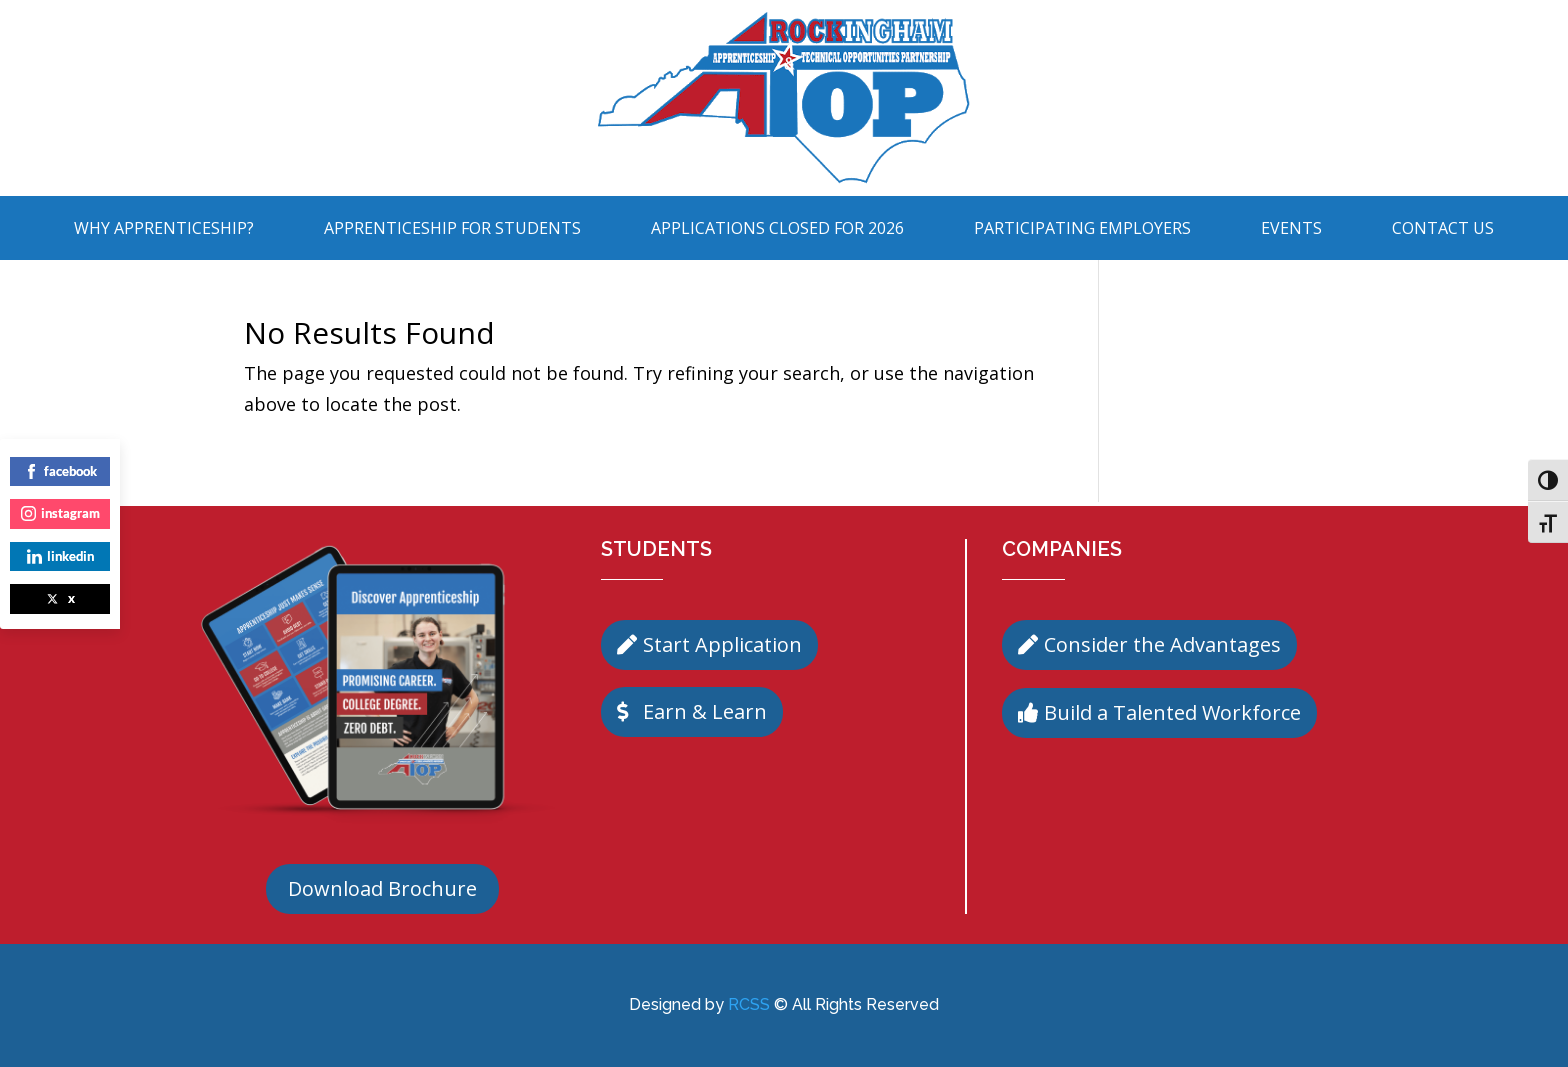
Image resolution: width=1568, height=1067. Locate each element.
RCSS (749, 1004)
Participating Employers (1082, 228)
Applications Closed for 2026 (777, 228)
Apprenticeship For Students (452, 228)
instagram (60, 513)
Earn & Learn (705, 711)
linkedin (60, 556)
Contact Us (1443, 228)
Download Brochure (382, 888)
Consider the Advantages (1162, 644)
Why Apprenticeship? (164, 228)
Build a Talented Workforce (1172, 712)
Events (1291, 228)
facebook (60, 471)
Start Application (722, 644)
